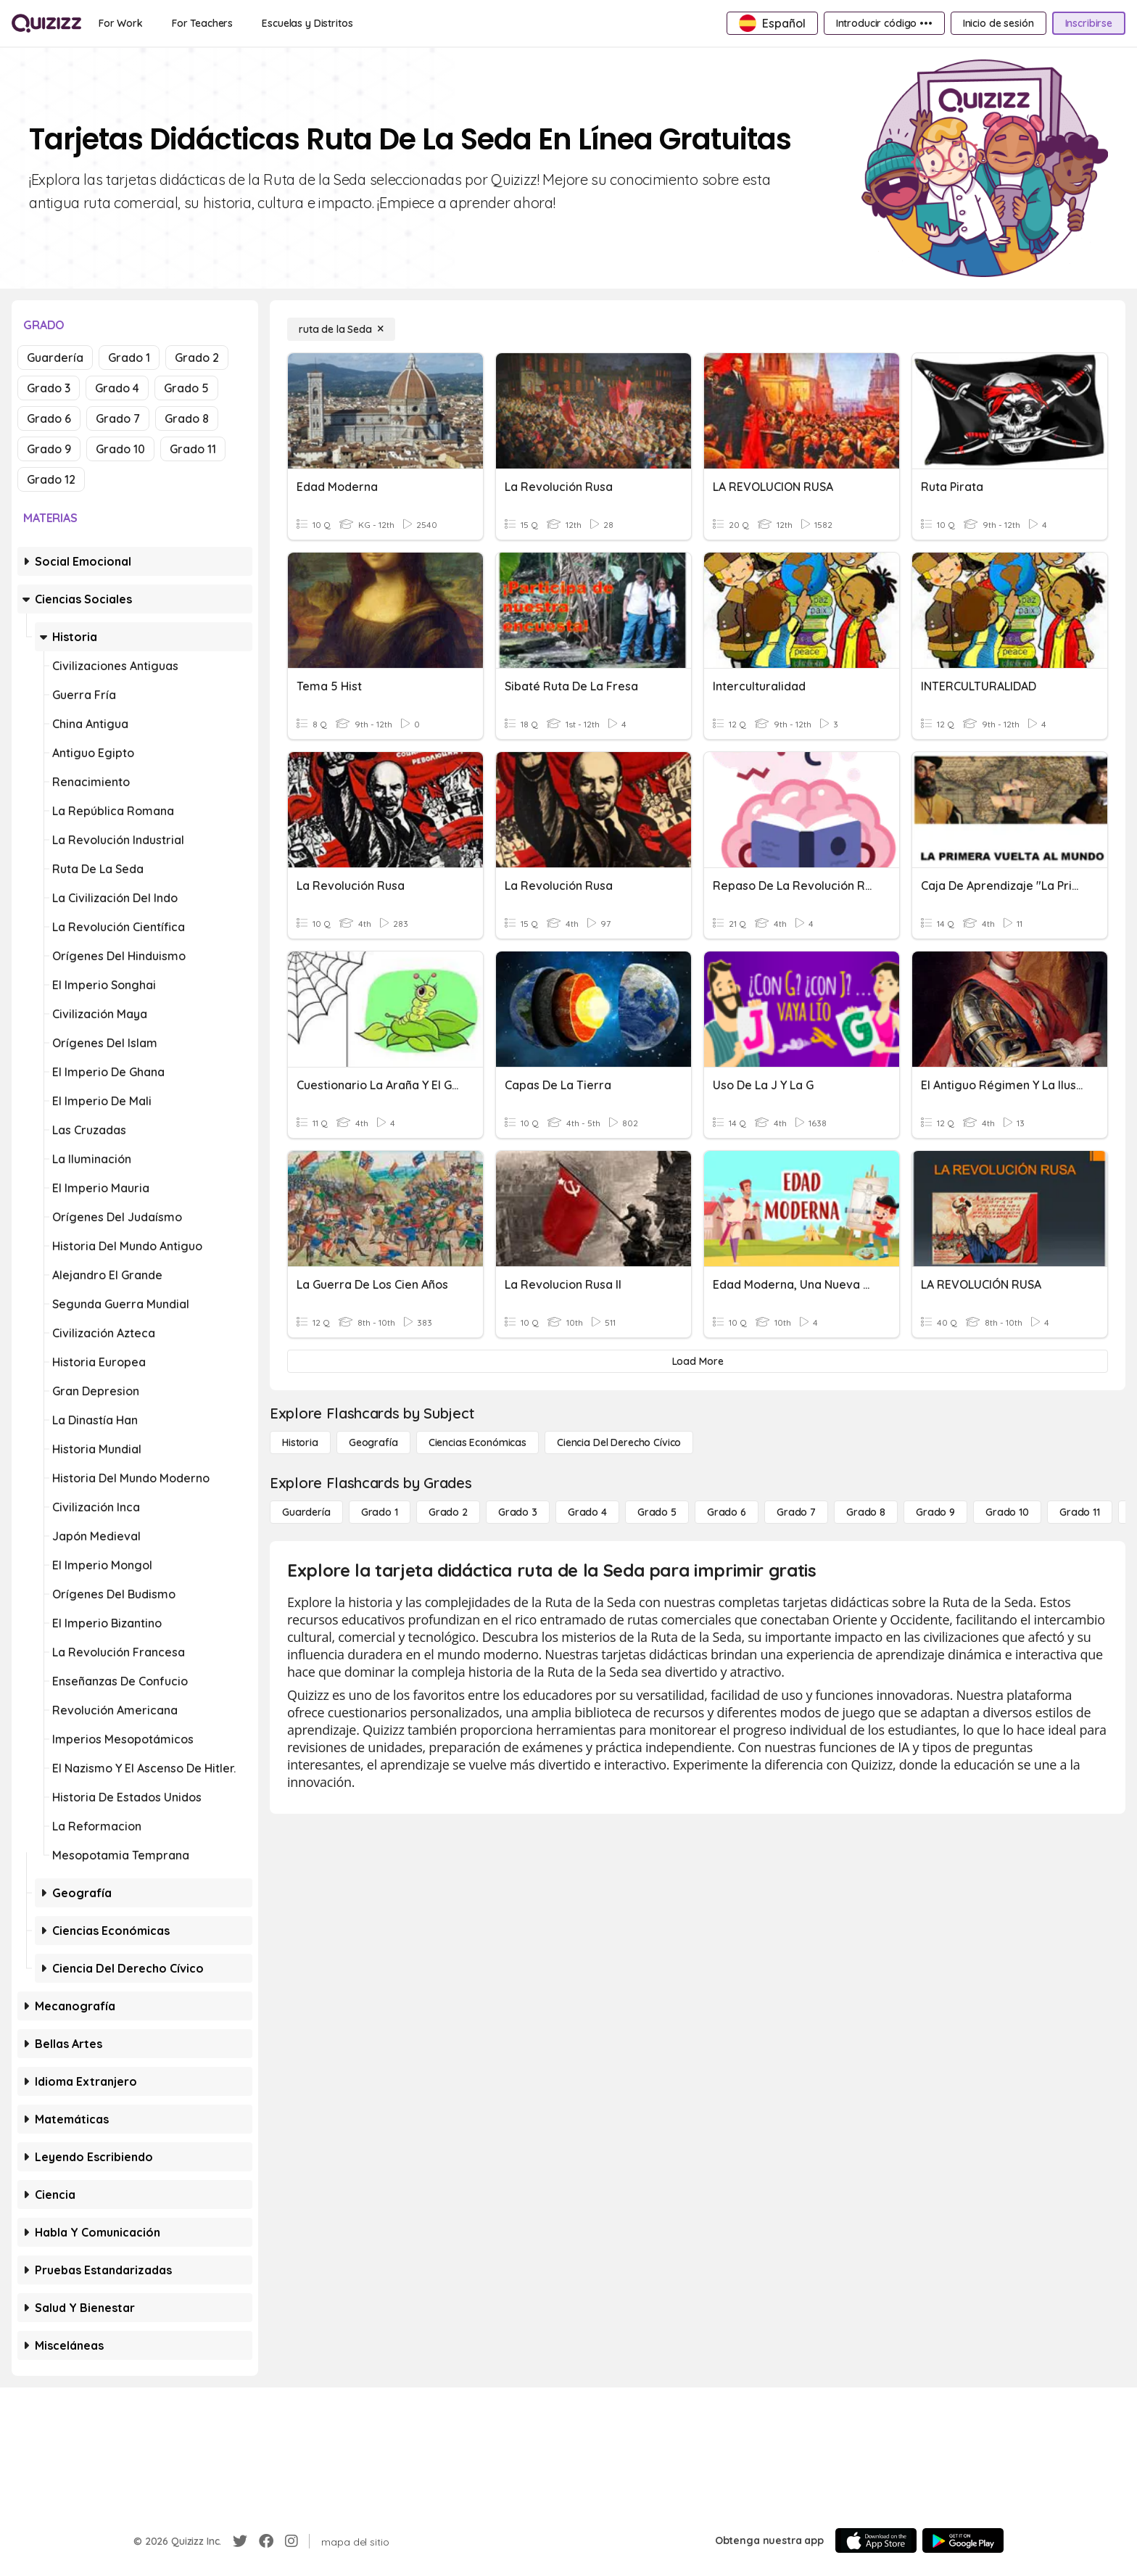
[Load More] (697, 1361)
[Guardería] (306, 1512)
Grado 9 (49, 449)
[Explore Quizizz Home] (46, 23)
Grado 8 (187, 418)
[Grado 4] (587, 1512)
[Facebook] (266, 2541)
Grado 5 (186, 388)
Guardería (55, 357)
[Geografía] (373, 1442)
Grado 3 (48, 388)
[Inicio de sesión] (998, 23)
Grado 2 (197, 357)
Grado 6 (49, 418)
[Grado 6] (726, 1512)
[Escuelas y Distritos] (307, 23)
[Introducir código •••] (884, 23)
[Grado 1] (379, 1512)
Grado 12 (51, 479)
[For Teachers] (202, 23)
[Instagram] (291, 2541)
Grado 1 (129, 357)
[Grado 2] (448, 1512)
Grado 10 (120, 449)
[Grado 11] (1079, 1512)
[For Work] (120, 23)
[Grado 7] (796, 1512)
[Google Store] (963, 2540)
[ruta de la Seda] (341, 329)
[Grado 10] (1007, 1512)
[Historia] (300, 1442)
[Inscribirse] (1088, 23)
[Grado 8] (866, 1512)
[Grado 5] (657, 1512)
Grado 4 (117, 388)
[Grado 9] (935, 1512)
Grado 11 (193, 449)
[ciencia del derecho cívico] (619, 1442)
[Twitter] (240, 2541)
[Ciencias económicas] (477, 1442)
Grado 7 (118, 418)
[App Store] (876, 2540)
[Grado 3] (518, 1512)
